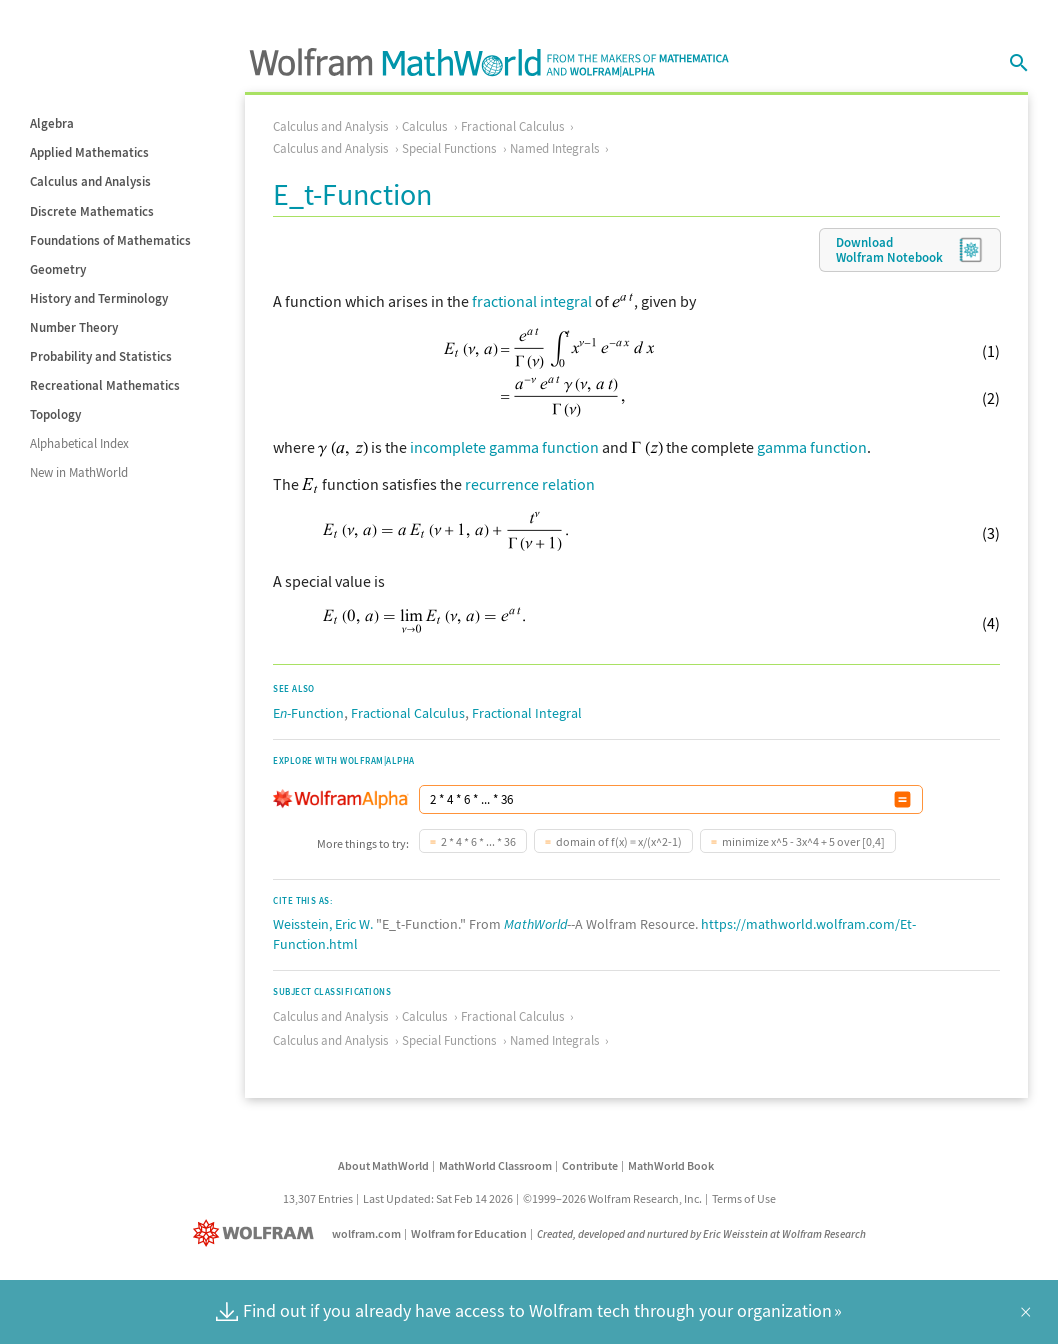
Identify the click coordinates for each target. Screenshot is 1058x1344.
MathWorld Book (671, 1165)
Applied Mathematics (89, 152)
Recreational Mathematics (105, 385)
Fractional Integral (527, 713)
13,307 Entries (318, 1198)
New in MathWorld (79, 472)
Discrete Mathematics (92, 211)
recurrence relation (530, 484)
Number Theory (74, 327)
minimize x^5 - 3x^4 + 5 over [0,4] (803, 841)
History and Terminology (99, 298)
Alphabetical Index (79, 443)
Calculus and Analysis (90, 181)
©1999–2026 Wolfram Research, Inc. (612, 1198)
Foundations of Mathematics (110, 240)
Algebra (52, 123)
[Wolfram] (257, 1233)
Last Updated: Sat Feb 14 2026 (438, 1198)
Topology (55, 414)
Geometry (58, 269)
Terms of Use (744, 1198)
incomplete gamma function (504, 447)
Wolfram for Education (469, 1233)
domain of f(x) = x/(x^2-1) (619, 841)
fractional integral (532, 301)
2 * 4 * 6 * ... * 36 (478, 841)
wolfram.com (366, 1233)
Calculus (424, 126)
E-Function (308, 713)
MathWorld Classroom (495, 1165)
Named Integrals (554, 148)
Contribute (590, 1165)
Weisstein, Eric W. (323, 924)
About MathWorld (383, 1165)
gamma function (812, 447)
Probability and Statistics (101, 356)
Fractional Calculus (512, 126)
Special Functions (449, 148)
